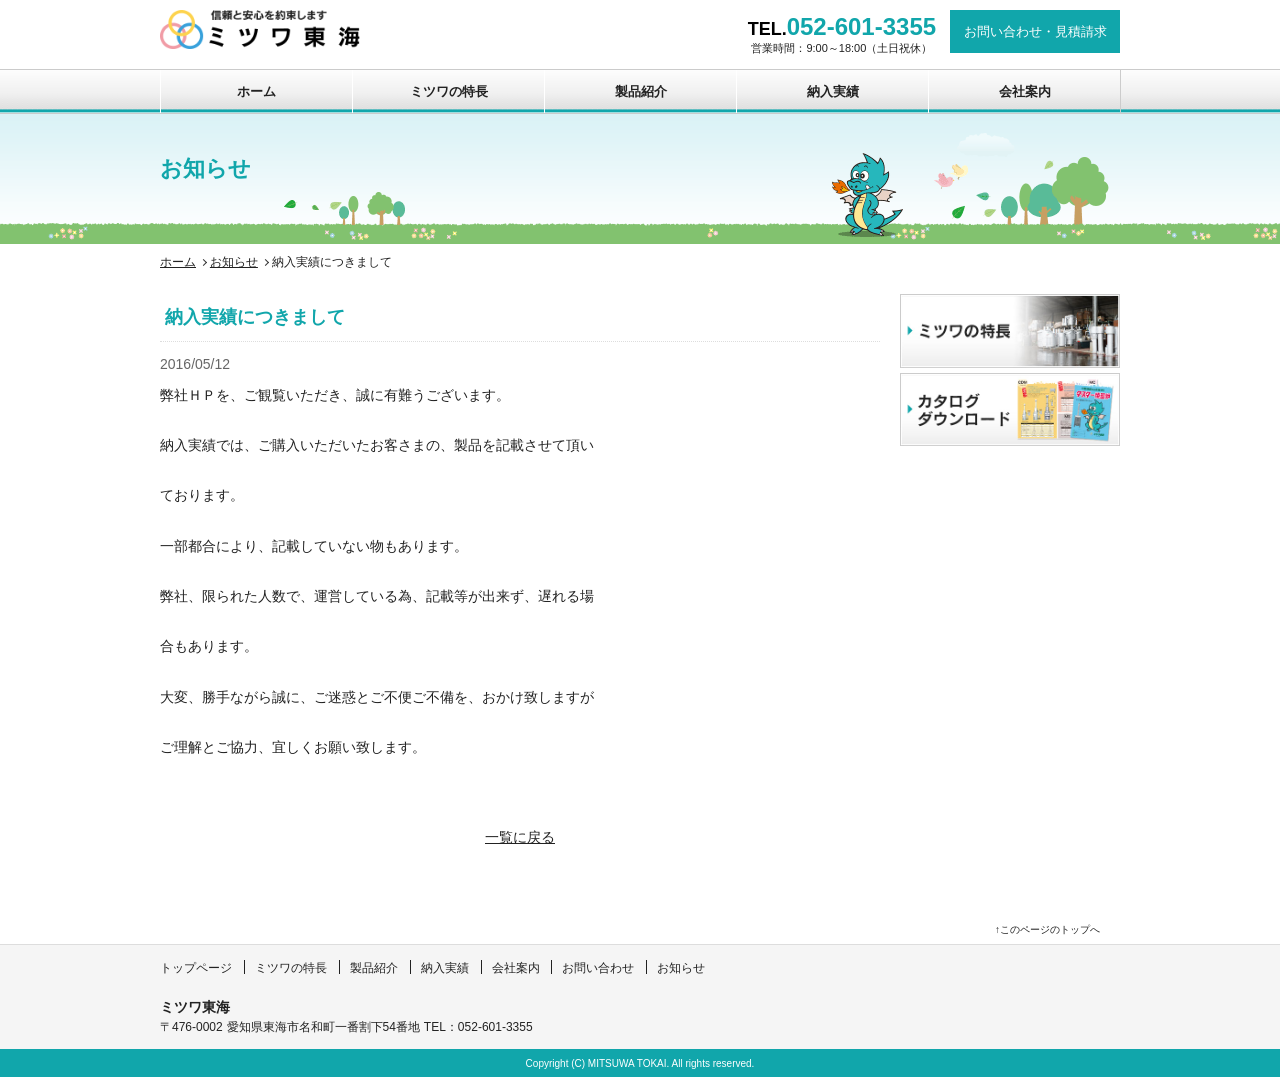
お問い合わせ (598, 968)
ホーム (256, 91)
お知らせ (234, 262)
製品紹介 (641, 91)
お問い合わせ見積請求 (1035, 31)
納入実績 (833, 91)
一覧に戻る (520, 837)
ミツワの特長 (449, 91)
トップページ (196, 968)
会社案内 (1025, 91)
